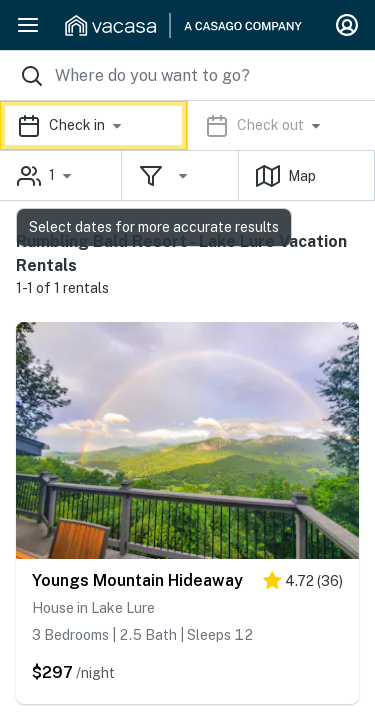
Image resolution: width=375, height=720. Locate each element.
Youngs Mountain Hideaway (137, 580)
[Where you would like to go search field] (187, 75)
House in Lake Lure (93, 608)
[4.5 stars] (303, 584)
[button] (187, 125)
